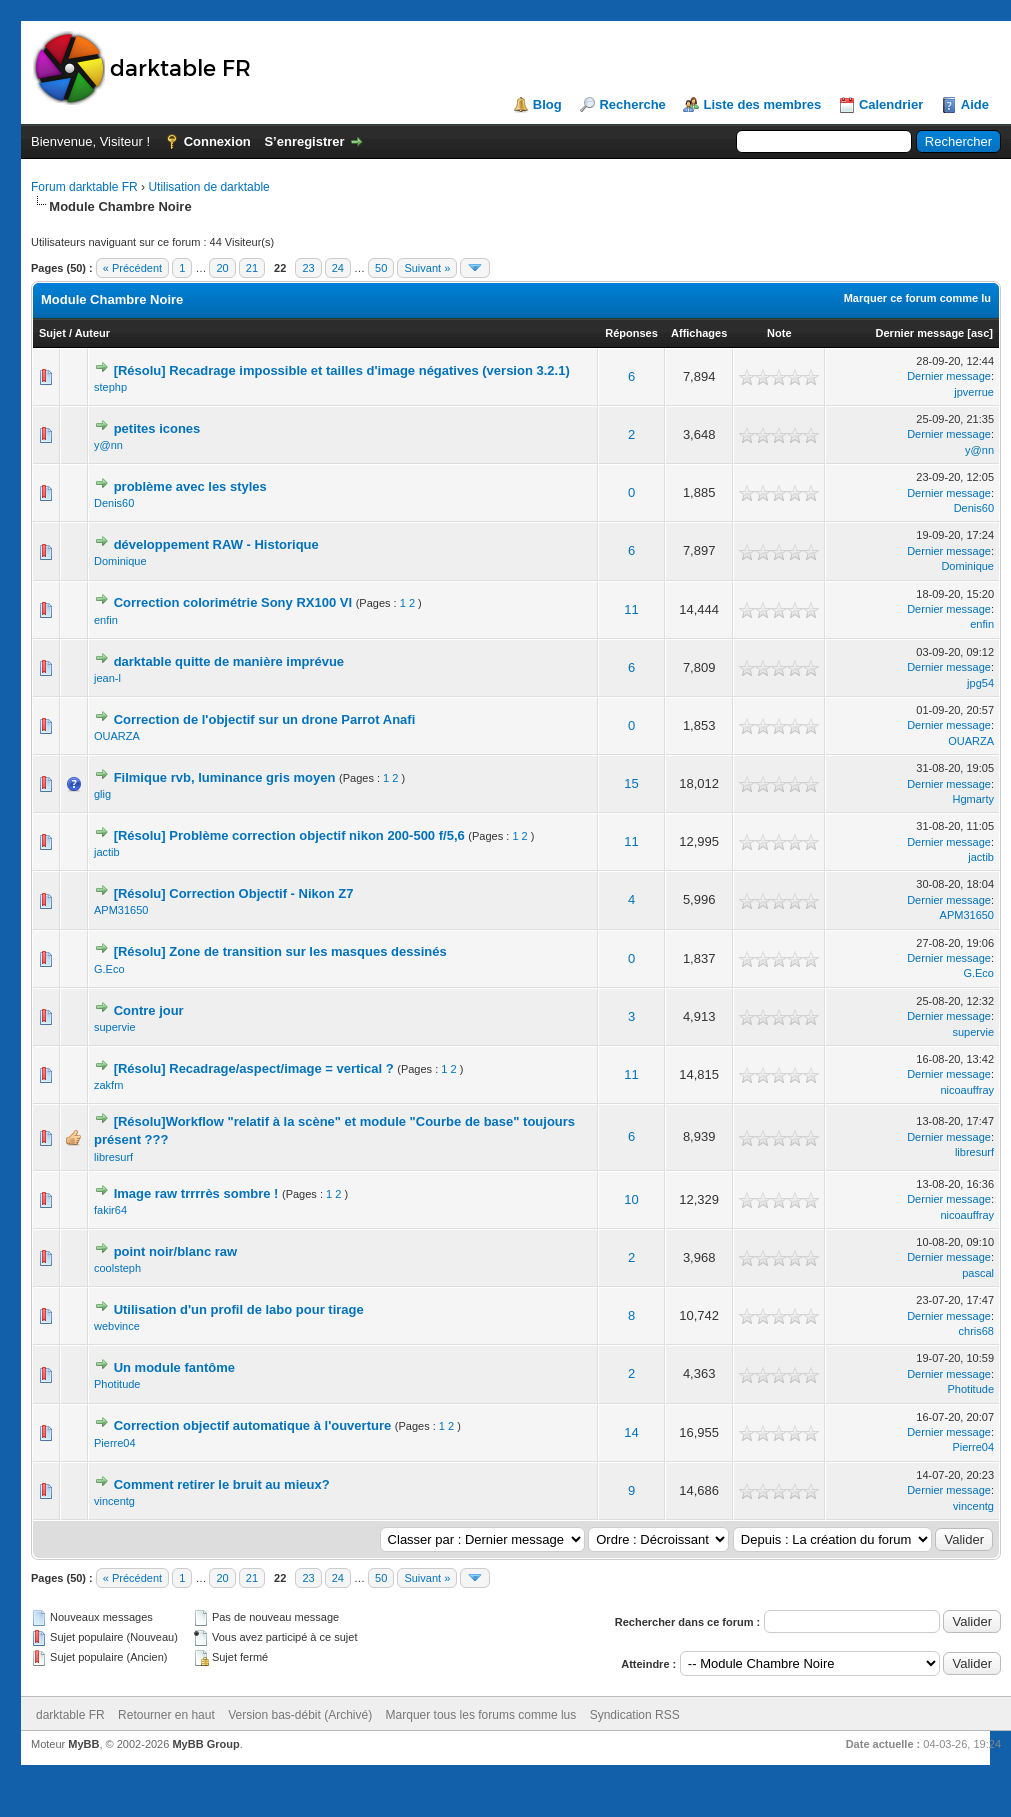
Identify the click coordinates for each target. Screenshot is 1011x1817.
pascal (978, 1273)
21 (252, 268)
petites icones (157, 428)
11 (631, 609)
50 (381, 268)
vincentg (114, 1501)
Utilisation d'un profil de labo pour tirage (239, 1309)
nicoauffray (967, 1090)
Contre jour (149, 1010)
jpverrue (974, 392)
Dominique (120, 561)
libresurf (113, 1157)
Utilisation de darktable (208, 187)
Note (779, 333)
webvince (117, 1326)
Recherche (632, 104)
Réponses (631, 333)
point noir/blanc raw (176, 1251)
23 (308, 268)
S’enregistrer (304, 141)
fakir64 (110, 1210)
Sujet (52, 333)
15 (631, 783)
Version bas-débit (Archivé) (300, 1715)
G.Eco (109, 969)
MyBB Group (205, 1744)
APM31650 (121, 910)
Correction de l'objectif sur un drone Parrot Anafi (265, 719)
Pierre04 (115, 1443)
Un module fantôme (174, 1367)
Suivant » (427, 268)
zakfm (108, 1085)
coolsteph (117, 1268)
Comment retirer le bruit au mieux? (222, 1484)
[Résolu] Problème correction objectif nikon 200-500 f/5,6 (289, 835)
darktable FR (70, 1715)
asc (980, 333)
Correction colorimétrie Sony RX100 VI (233, 602)
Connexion (217, 141)
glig (102, 794)
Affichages (699, 333)
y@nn (108, 445)
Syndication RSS (635, 1715)
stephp (110, 387)
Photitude (117, 1384)
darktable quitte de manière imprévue (229, 661)
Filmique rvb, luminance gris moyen (225, 777)
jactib (107, 852)
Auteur (92, 333)
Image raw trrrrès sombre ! (196, 1193)
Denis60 (114, 503)
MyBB (83, 1744)
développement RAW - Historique (216, 544)
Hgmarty (973, 799)
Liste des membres (762, 104)
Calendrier (891, 104)
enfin (106, 620)
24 (338, 268)
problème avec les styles (190, 486)
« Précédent (132, 268)
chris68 (976, 1331)
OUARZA (117, 736)
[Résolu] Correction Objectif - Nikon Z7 (234, 893)
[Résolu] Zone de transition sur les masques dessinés (280, 951)
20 (222, 268)
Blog (547, 104)
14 (631, 1432)
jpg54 (980, 683)
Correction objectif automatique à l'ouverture (253, 1425)
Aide (975, 104)
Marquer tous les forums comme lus (481, 1715)
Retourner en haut (166, 1715)
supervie (115, 1027)
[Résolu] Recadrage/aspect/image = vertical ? (254, 1068)
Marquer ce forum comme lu (917, 298)
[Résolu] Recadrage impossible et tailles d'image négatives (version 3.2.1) (342, 370)
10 (631, 1199)
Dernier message (920, 333)
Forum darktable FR (84, 187)
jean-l (107, 678)
